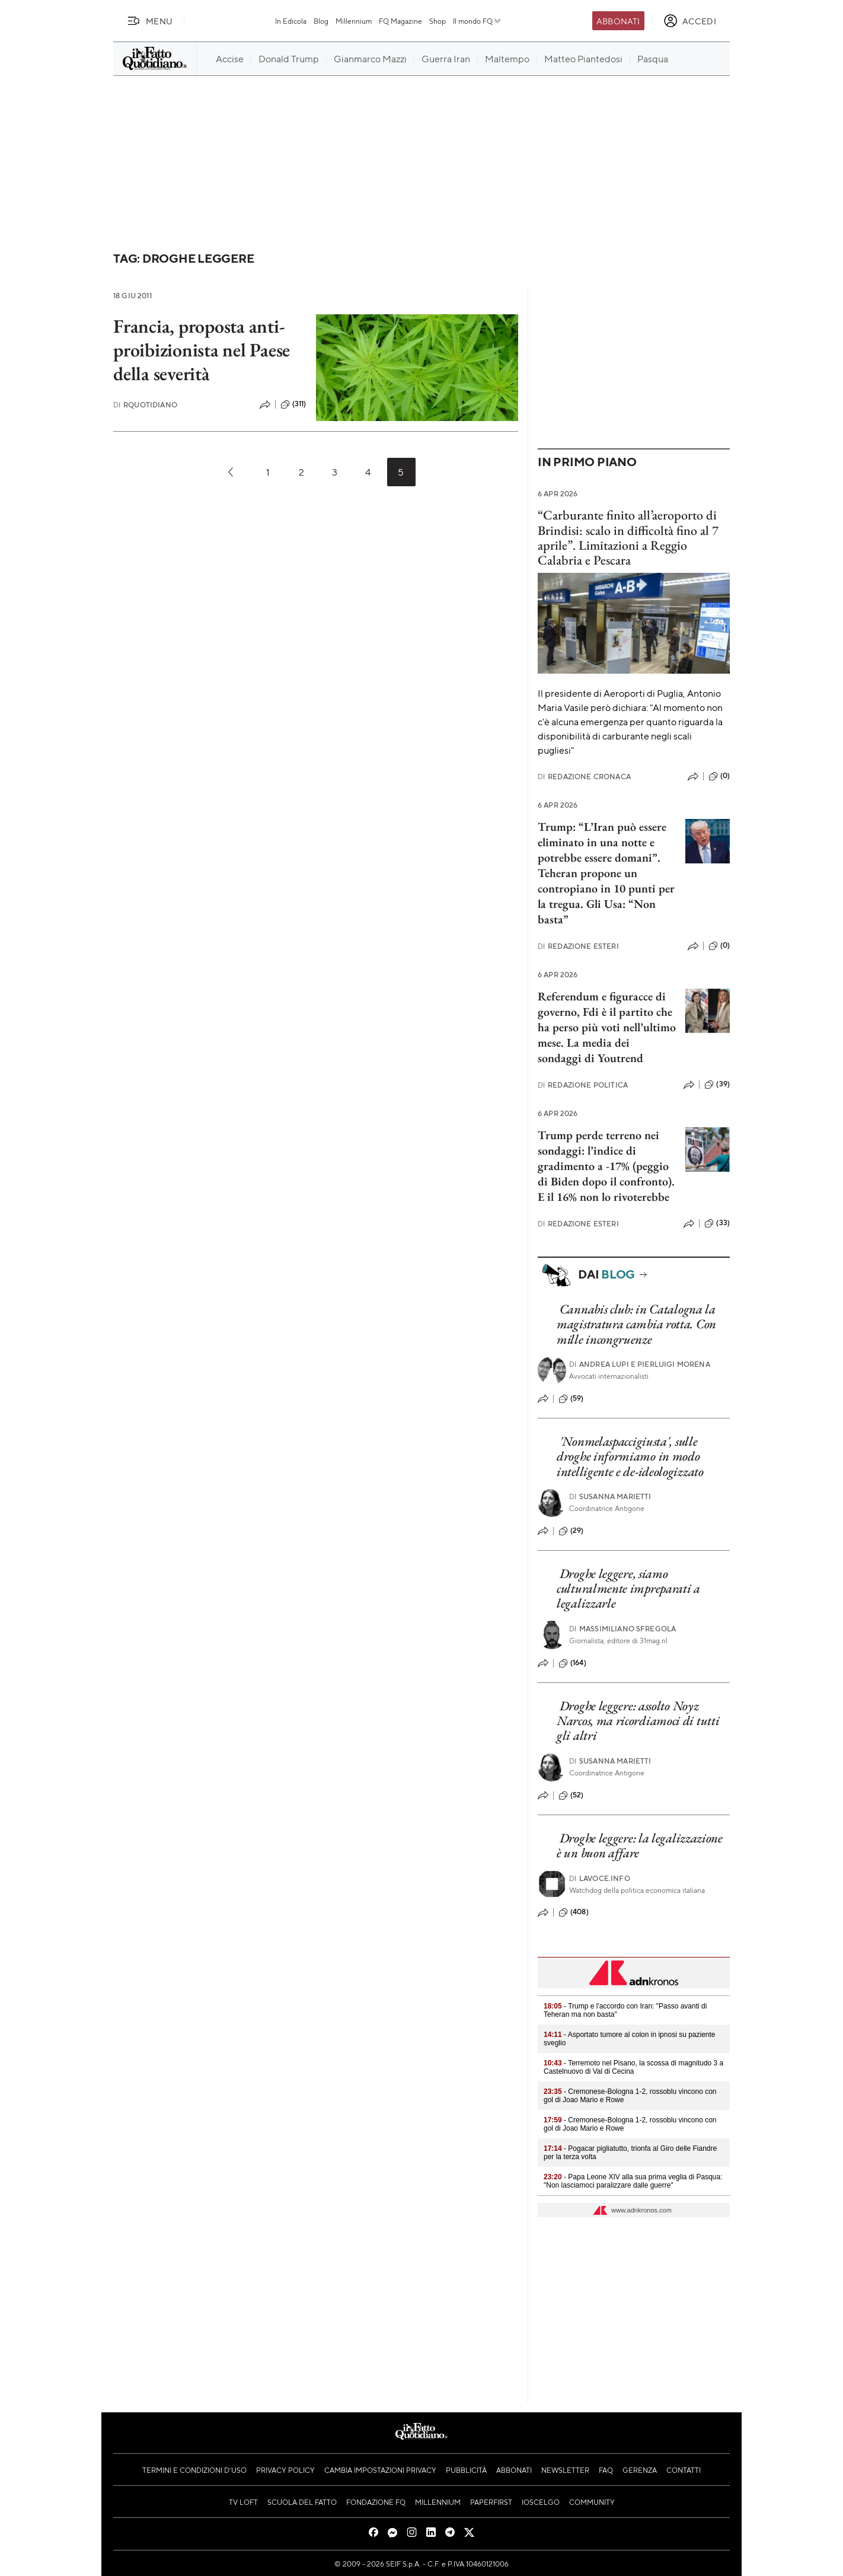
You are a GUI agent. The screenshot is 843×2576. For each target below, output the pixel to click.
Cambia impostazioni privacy (380, 2470)
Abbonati (618, 20)
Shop (437, 20)
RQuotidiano (145, 404)
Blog (321, 20)
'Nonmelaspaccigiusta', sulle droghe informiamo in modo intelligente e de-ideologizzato (630, 1456)
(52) (571, 1795)
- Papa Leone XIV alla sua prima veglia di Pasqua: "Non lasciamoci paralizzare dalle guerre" (633, 2181)
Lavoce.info (599, 1878)
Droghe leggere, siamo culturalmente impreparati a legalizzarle (628, 1588)
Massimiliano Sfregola (622, 1628)
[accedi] (689, 20)
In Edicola (290, 20)
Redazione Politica (583, 1084)
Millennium (354, 20)
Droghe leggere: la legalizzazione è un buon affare (640, 1845)
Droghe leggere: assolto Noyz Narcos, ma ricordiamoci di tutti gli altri (638, 1721)
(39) (717, 1084)
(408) (573, 1912)
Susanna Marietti (610, 1496)
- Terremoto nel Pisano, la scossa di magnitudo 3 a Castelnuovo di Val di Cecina (633, 2067)
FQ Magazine (400, 20)
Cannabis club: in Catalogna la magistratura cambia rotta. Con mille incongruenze (636, 1324)
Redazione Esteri (578, 946)
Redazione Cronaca (584, 776)
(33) (717, 1223)
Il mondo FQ (477, 20)
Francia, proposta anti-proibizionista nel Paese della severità (201, 350)
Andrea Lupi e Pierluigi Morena (639, 1364)
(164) (572, 1663)
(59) (571, 1399)
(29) (571, 1531)
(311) (293, 404)
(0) (719, 776)
